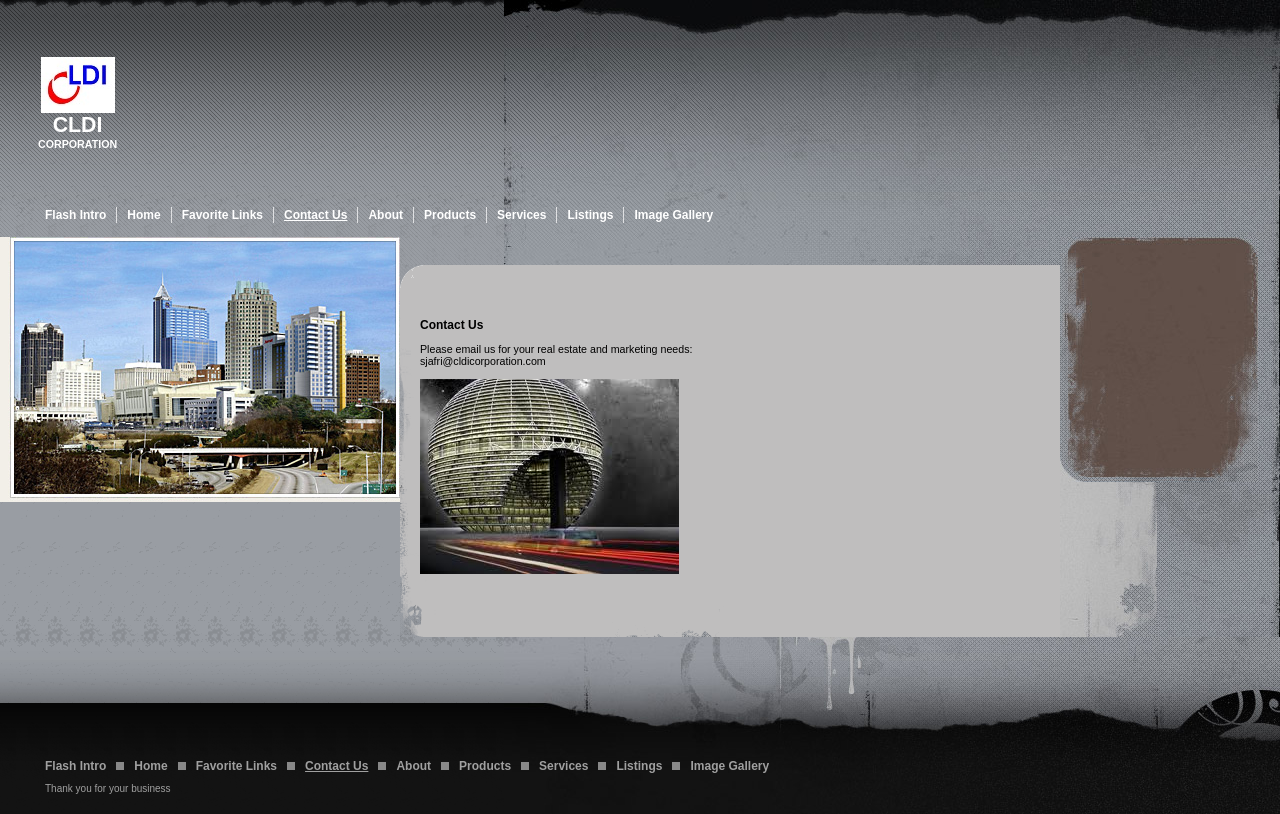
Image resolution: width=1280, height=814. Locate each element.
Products (450, 215)
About (385, 215)
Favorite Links (222, 215)
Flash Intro (75, 215)
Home (143, 215)
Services (521, 215)
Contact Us (315, 215)
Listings (590, 215)
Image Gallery (673, 215)
